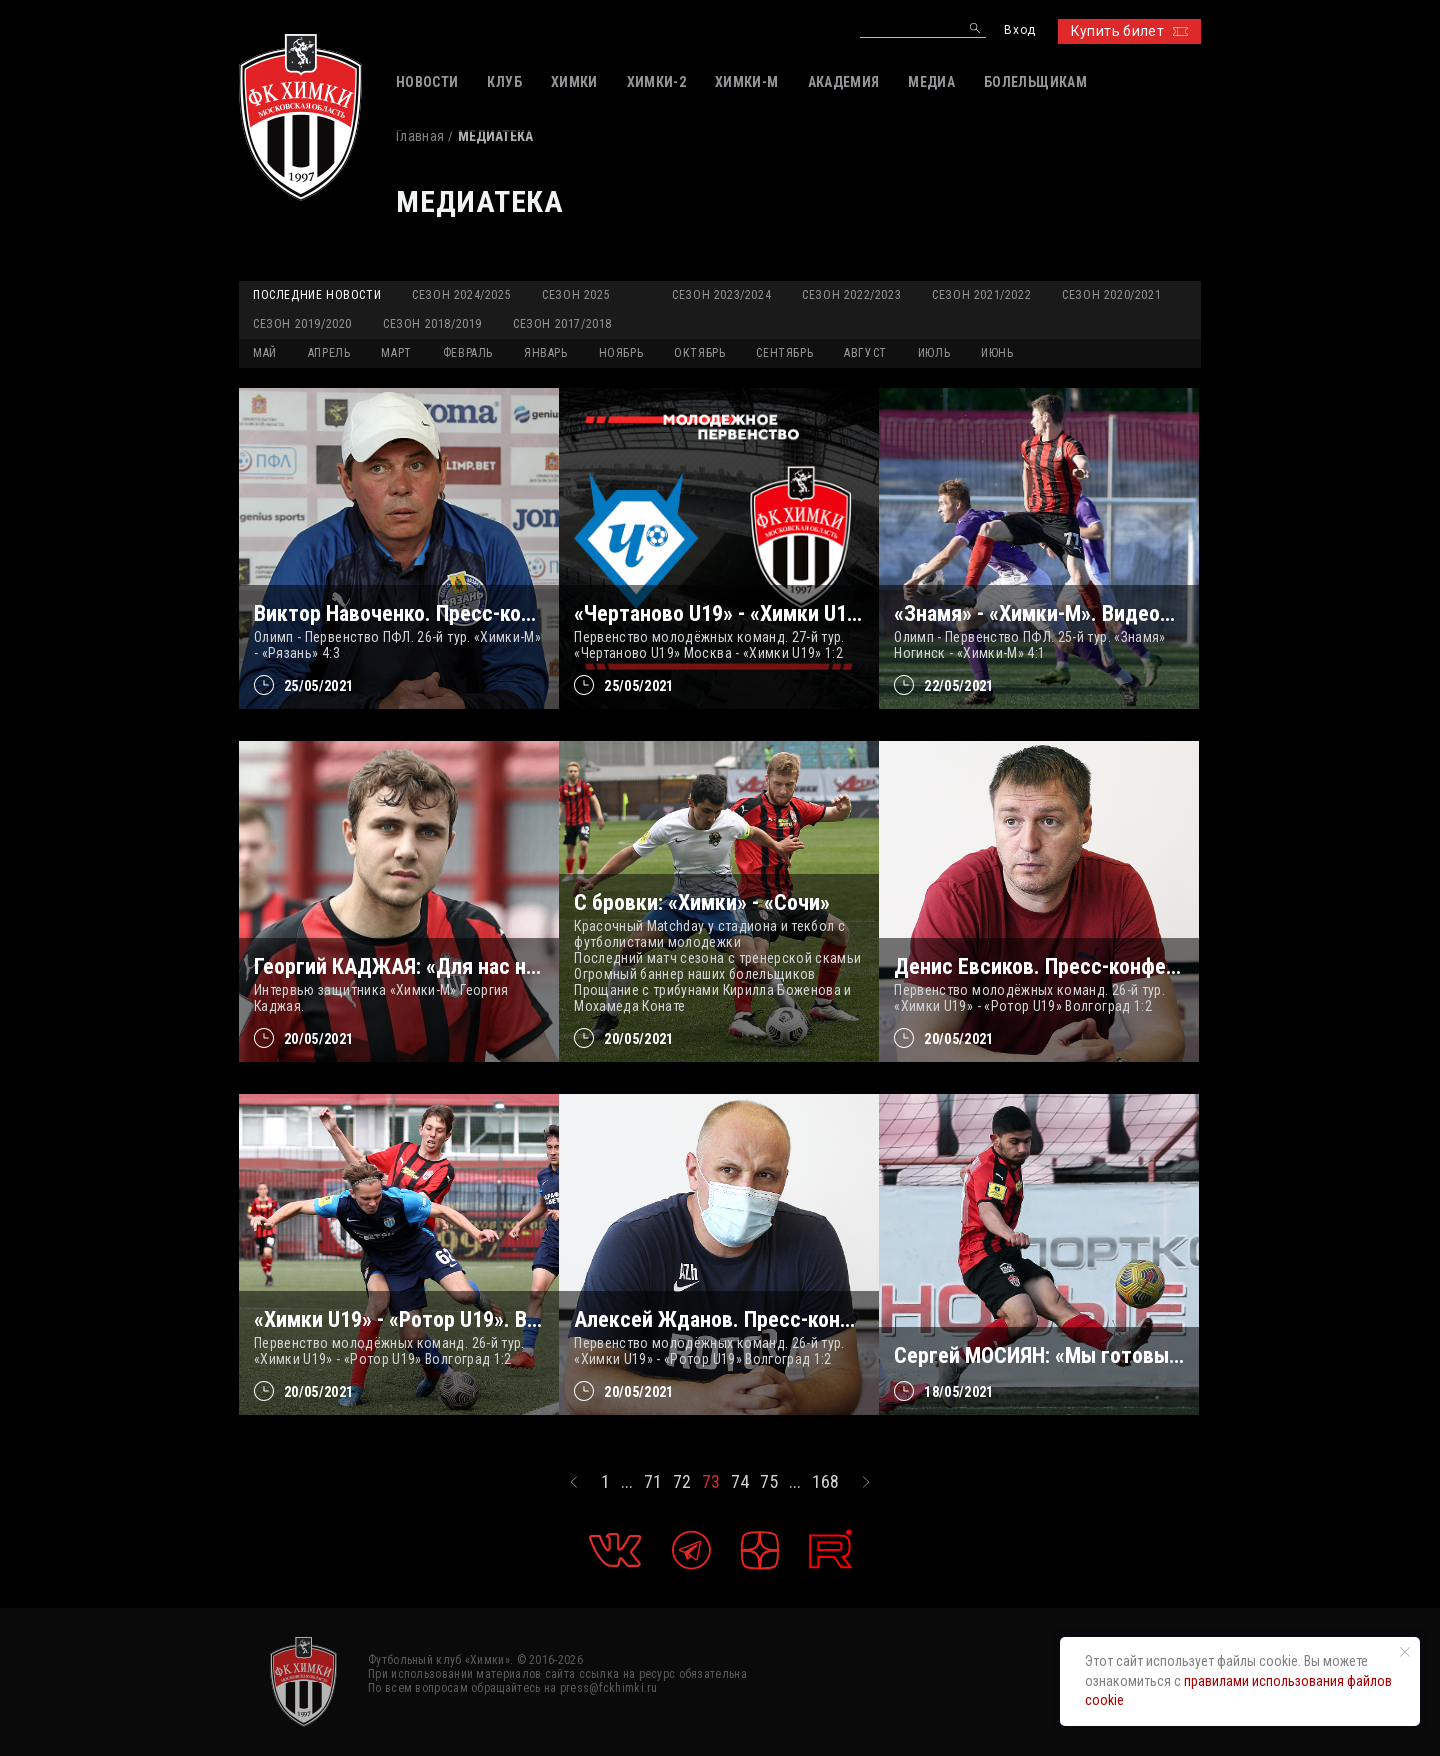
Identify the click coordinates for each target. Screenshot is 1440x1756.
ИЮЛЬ (934, 353)
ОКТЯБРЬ (699, 353)
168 (825, 1482)
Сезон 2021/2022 (981, 295)
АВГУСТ (865, 353)
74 (740, 1482)
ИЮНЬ (997, 353)
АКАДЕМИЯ (844, 82)
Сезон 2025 (576, 295)
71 (653, 1482)
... (627, 1482)
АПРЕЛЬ (329, 353)
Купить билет (1129, 31)
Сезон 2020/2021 (1111, 295)
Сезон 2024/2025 (461, 295)
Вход (1019, 30)
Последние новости (317, 295)
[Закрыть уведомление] (1405, 1652)
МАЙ (265, 353)
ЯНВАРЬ (546, 353)
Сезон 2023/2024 (721, 295)
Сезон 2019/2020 (302, 324)
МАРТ (396, 353)
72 (682, 1482)
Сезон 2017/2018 (562, 324)
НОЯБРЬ (621, 353)
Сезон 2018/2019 (432, 324)
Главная (420, 136)
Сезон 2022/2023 (851, 295)
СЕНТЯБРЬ (784, 353)
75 (769, 1482)
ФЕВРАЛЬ (468, 353)
